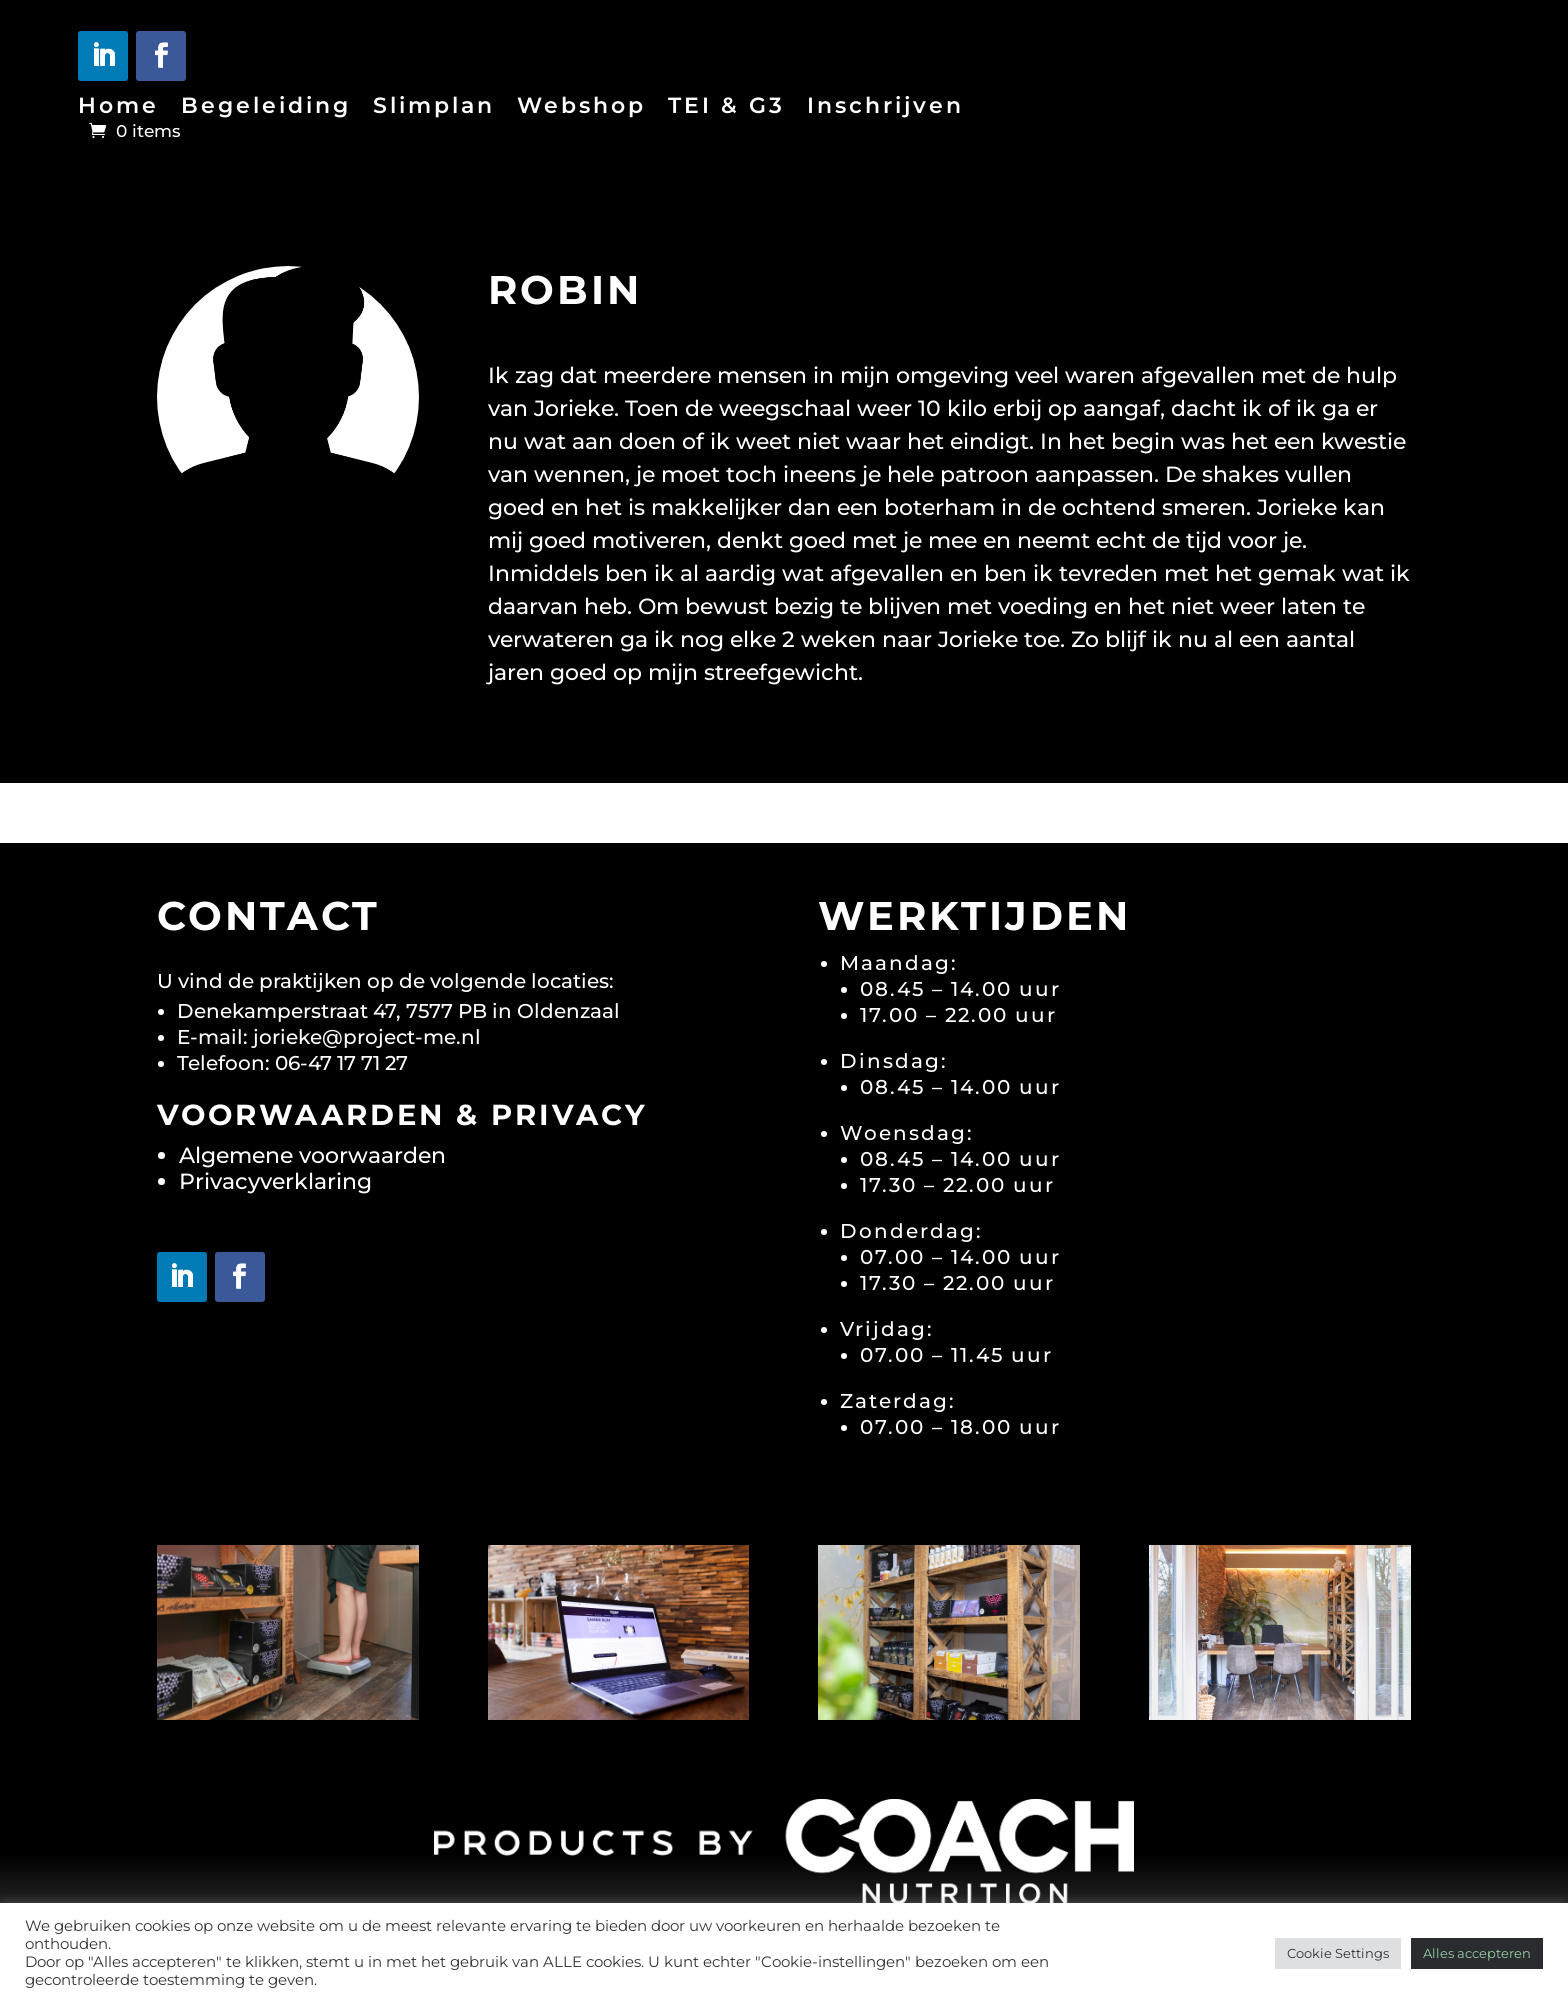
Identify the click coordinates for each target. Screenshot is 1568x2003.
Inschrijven (885, 109)
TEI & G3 (726, 109)
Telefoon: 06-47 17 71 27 (292, 1063)
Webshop (581, 109)
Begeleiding (266, 109)
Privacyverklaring (275, 1181)
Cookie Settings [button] (1338, 1953)
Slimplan (434, 109)
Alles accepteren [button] (1477, 1953)
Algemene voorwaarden (312, 1155)
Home (118, 109)
